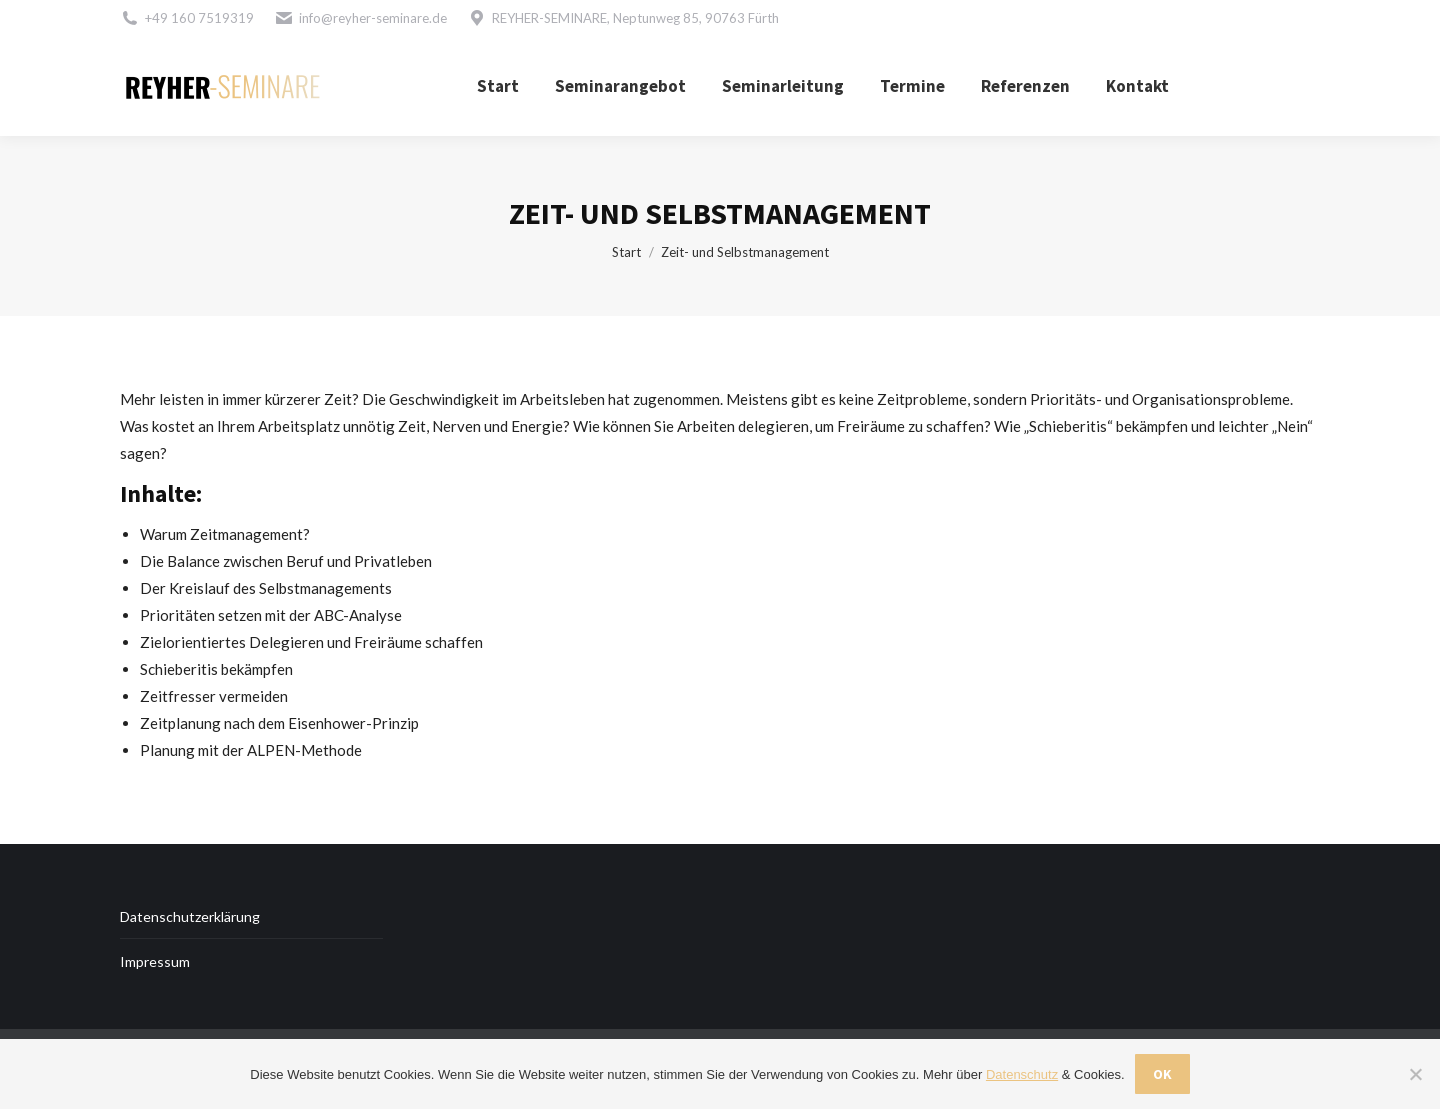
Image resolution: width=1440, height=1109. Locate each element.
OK (1162, 1074)
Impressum (155, 961)
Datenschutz (1022, 1074)
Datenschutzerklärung (190, 916)
